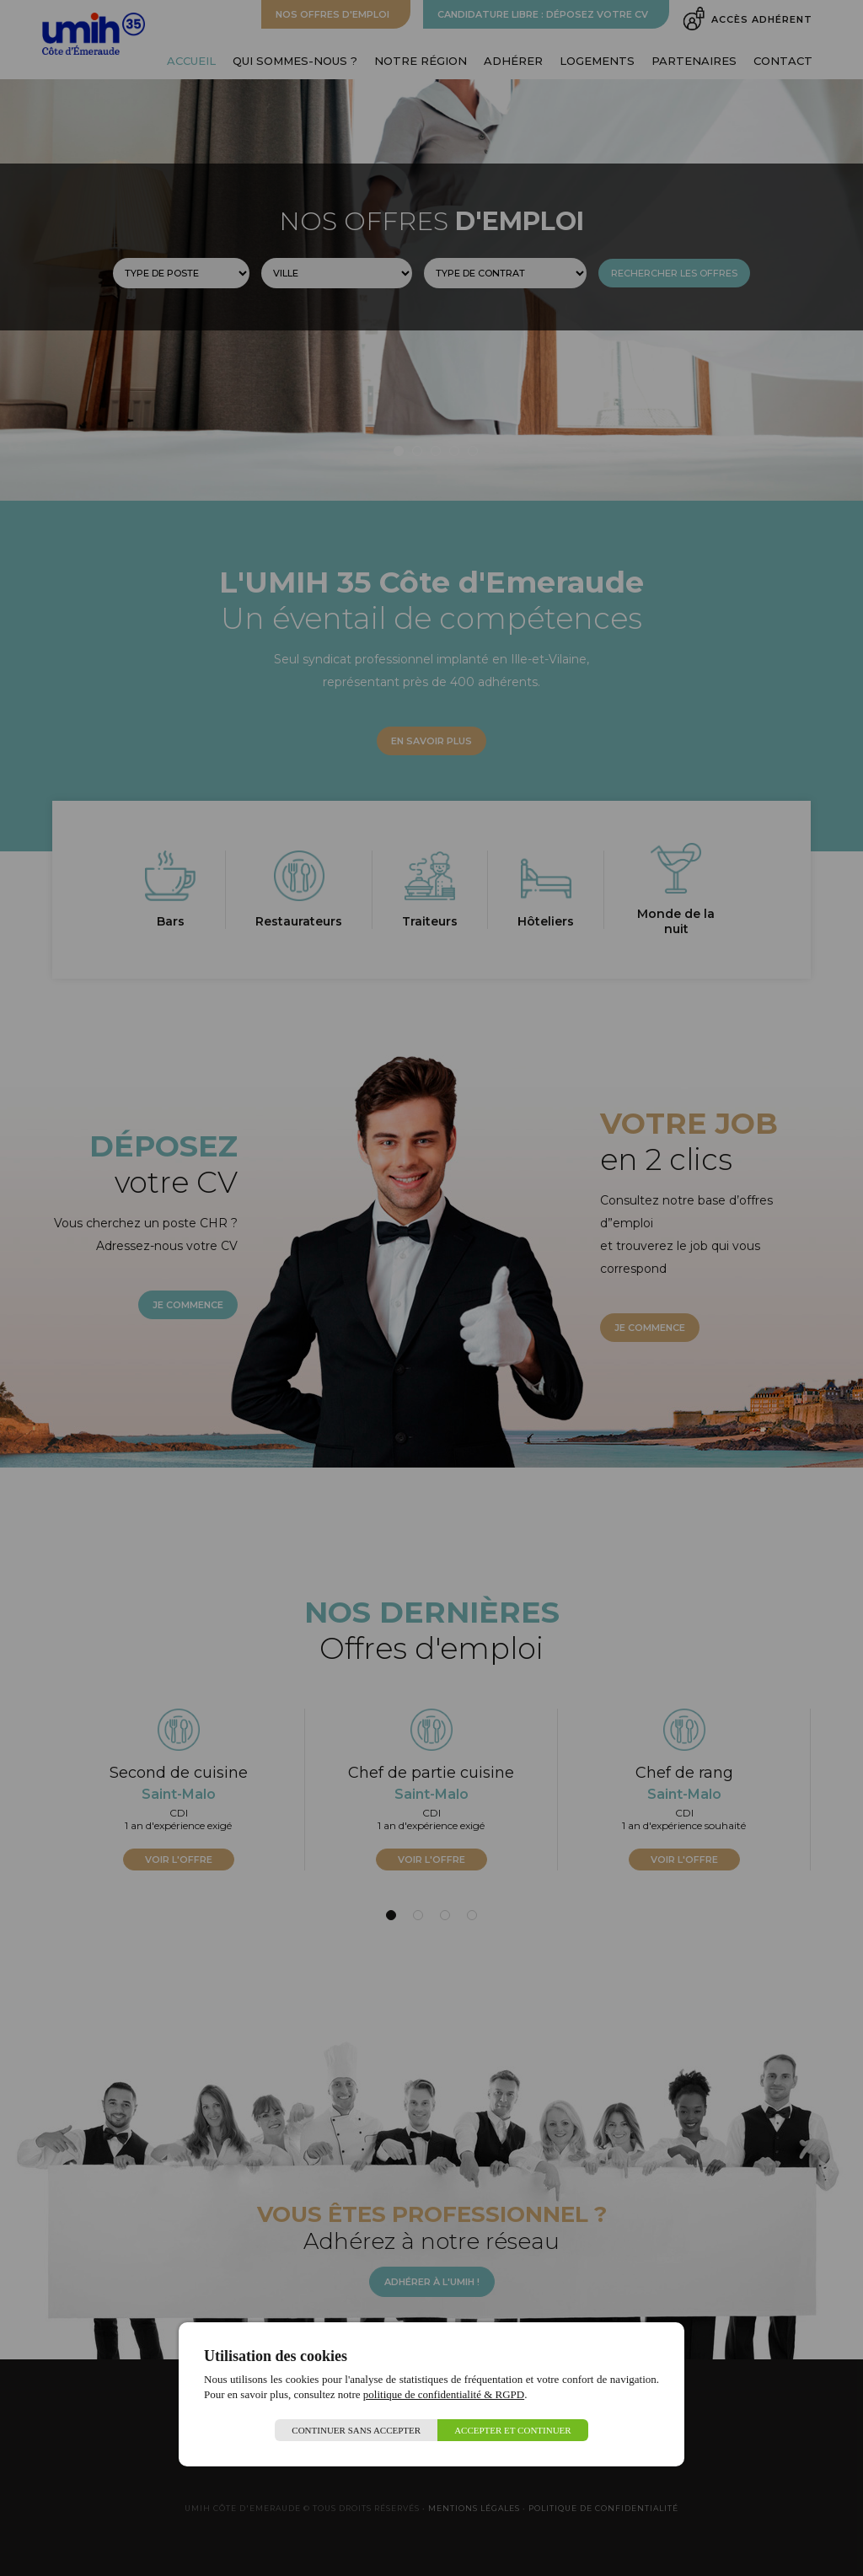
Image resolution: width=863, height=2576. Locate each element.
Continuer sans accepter (356, 2430)
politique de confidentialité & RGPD (443, 2394)
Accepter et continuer (512, 2430)
